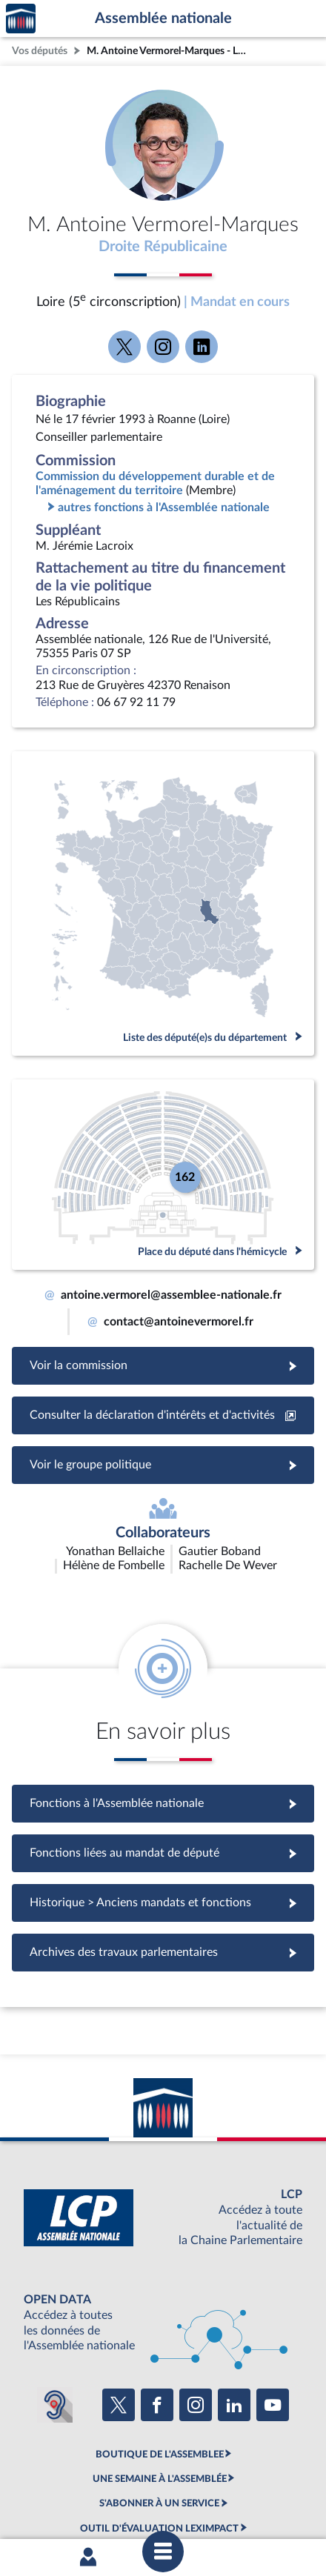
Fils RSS (172, 2492)
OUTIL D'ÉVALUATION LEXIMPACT (159, 2440)
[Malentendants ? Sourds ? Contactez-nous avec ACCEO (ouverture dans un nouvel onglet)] (55, 2317)
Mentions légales (78, 2479)
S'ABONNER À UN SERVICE (159, 2416)
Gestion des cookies (237, 2492)
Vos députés (39, 50)
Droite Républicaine (163, 246)
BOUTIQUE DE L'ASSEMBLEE (160, 2366)
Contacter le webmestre (98, 2492)
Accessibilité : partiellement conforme (200, 2479)
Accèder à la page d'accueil (21, 18)
